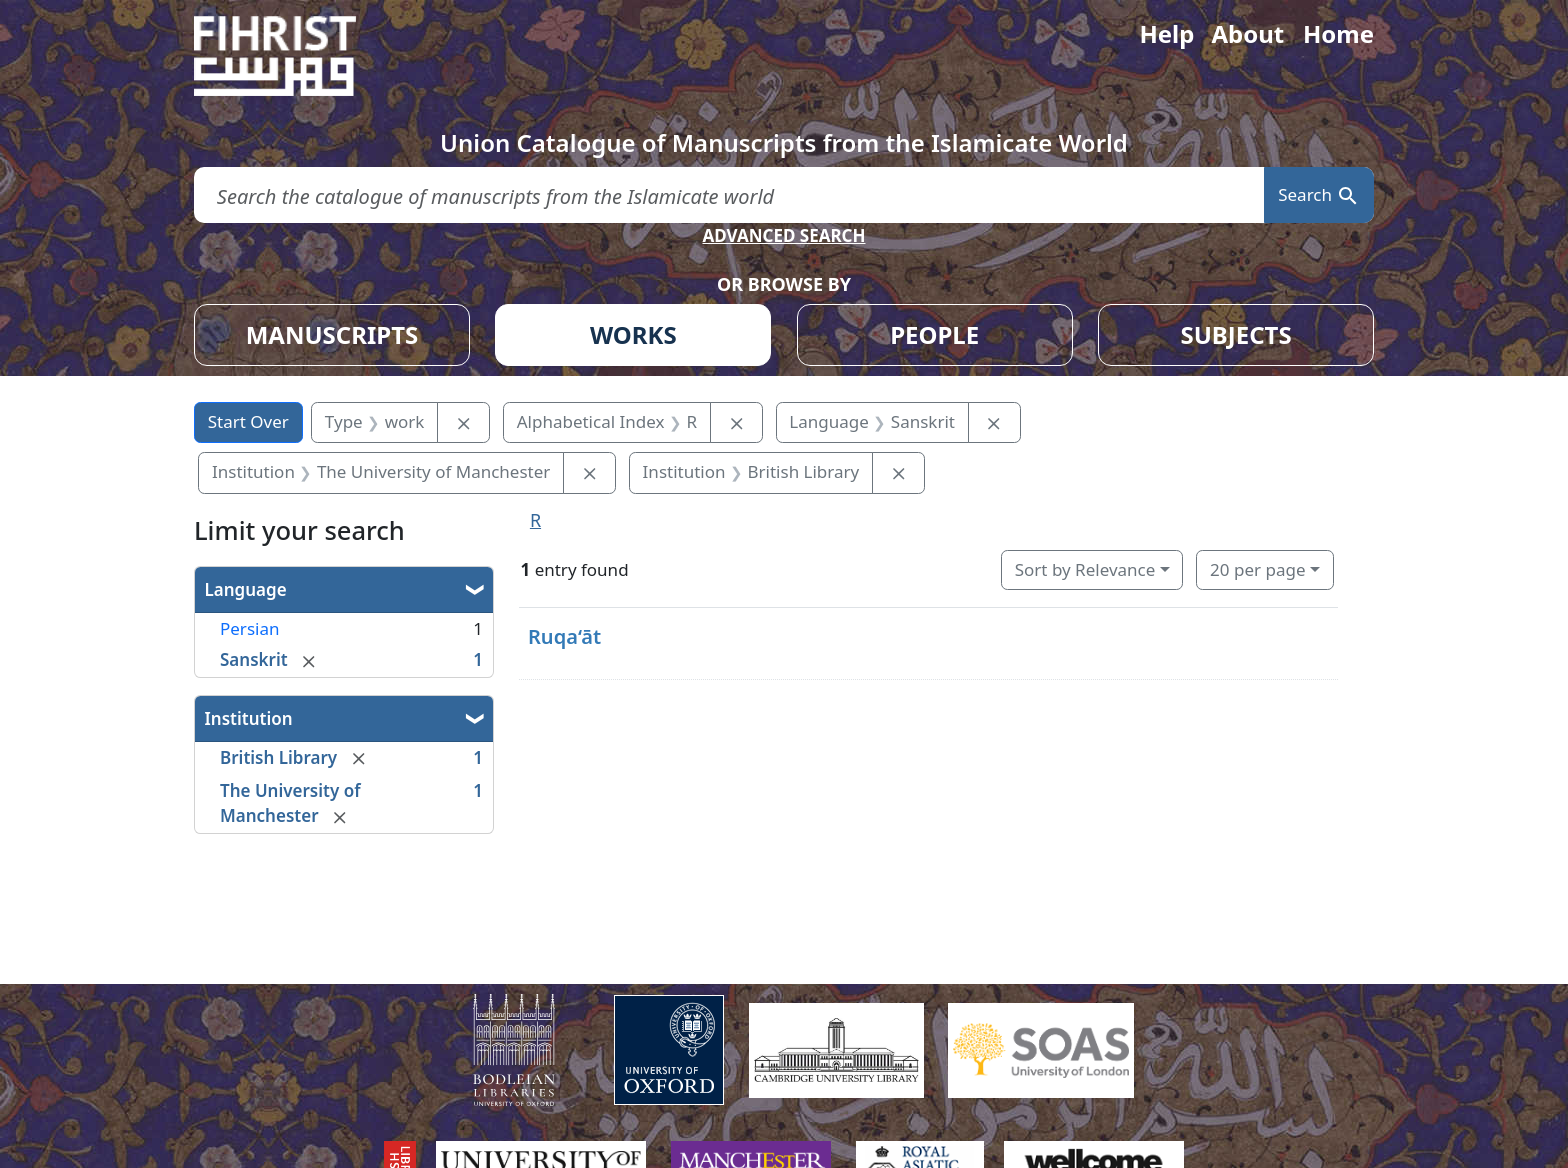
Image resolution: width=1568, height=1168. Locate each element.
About (1247, 33)
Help (1166, 33)
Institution (249, 718)
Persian (249, 628)
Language (246, 589)
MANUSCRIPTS (332, 334)
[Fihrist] (294, 56)
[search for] (729, 195)
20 (1257, 569)
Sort (1085, 569)
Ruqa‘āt (564, 636)
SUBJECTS (1235, 334)
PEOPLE (934, 334)
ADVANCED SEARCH (783, 235)
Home (1338, 33)
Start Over (248, 421)
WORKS (633, 334)
